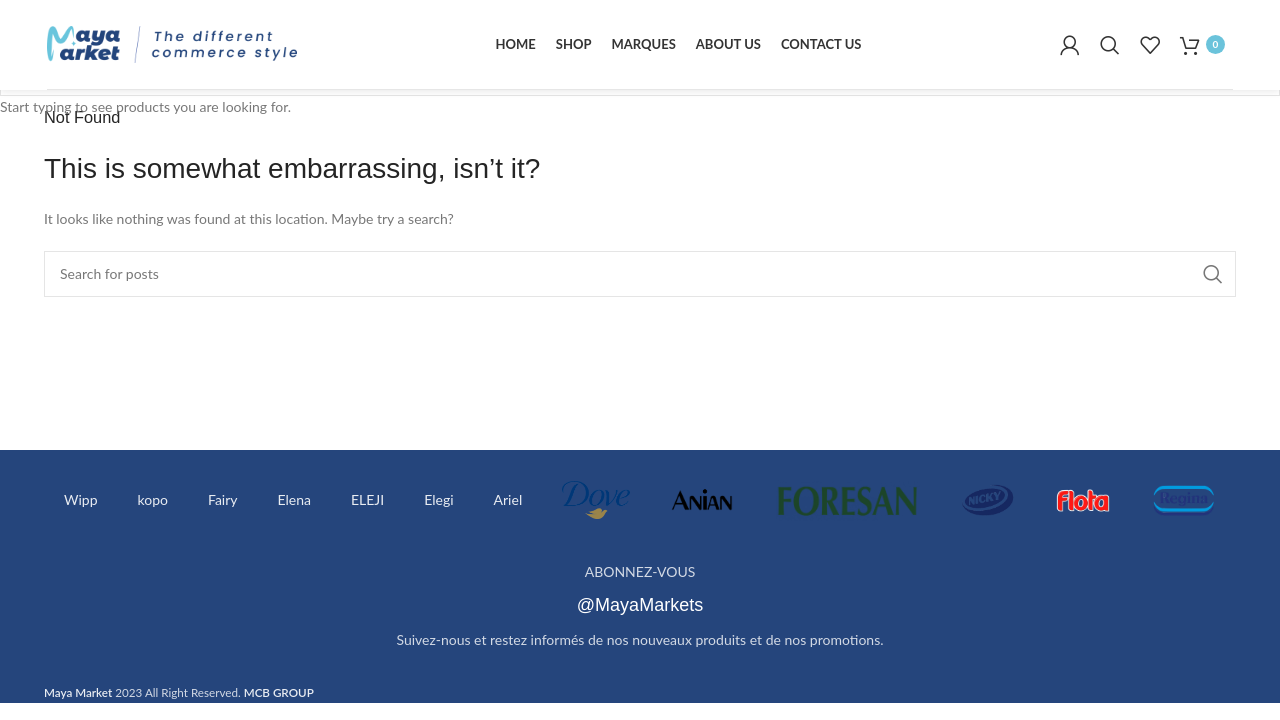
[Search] (1110, 45)
